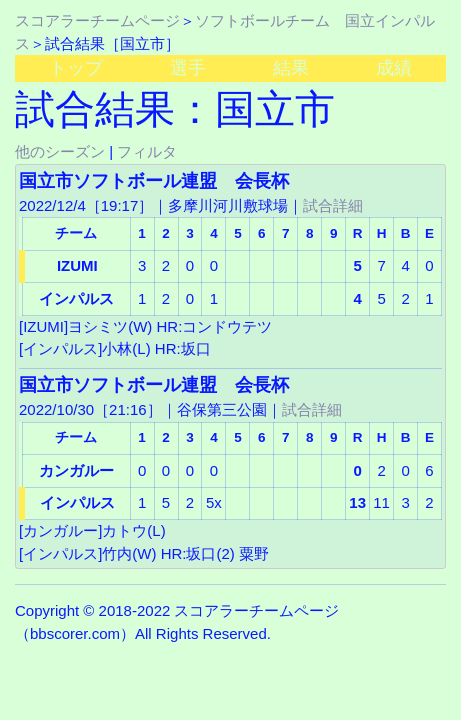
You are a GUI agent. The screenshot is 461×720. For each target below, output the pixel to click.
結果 (291, 68)
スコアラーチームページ (97, 20)
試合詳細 (333, 205)
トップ (76, 68)
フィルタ (147, 151)
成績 (394, 68)
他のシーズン (60, 151)
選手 (188, 68)
